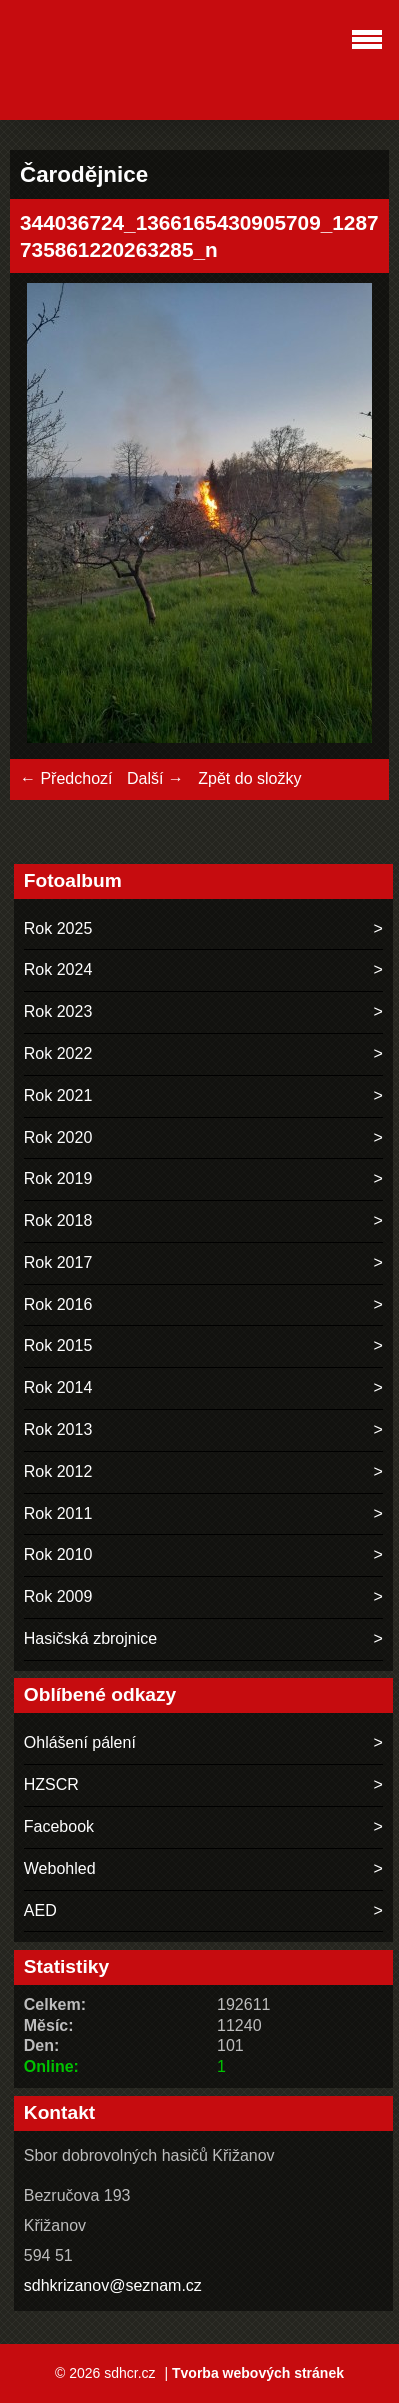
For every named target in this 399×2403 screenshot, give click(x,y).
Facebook (59, 1826)
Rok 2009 (58, 1596)
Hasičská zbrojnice (90, 1638)
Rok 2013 (58, 1429)
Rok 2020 (58, 1137)
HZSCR (51, 1784)
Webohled (60, 1868)
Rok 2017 (58, 1262)
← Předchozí (66, 778)
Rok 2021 (58, 1095)
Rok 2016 (58, 1304)
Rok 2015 (58, 1345)
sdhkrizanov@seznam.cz (113, 2285)
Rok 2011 (58, 1513)
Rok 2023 (58, 1011)
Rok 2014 (58, 1387)
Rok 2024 (58, 969)
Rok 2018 (58, 1220)
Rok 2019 (58, 1178)
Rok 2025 (58, 928)
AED (40, 1910)
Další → (155, 778)
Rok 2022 (58, 1053)
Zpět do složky (249, 778)
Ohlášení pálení (80, 1742)
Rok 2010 (58, 1554)
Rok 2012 (58, 1471)
